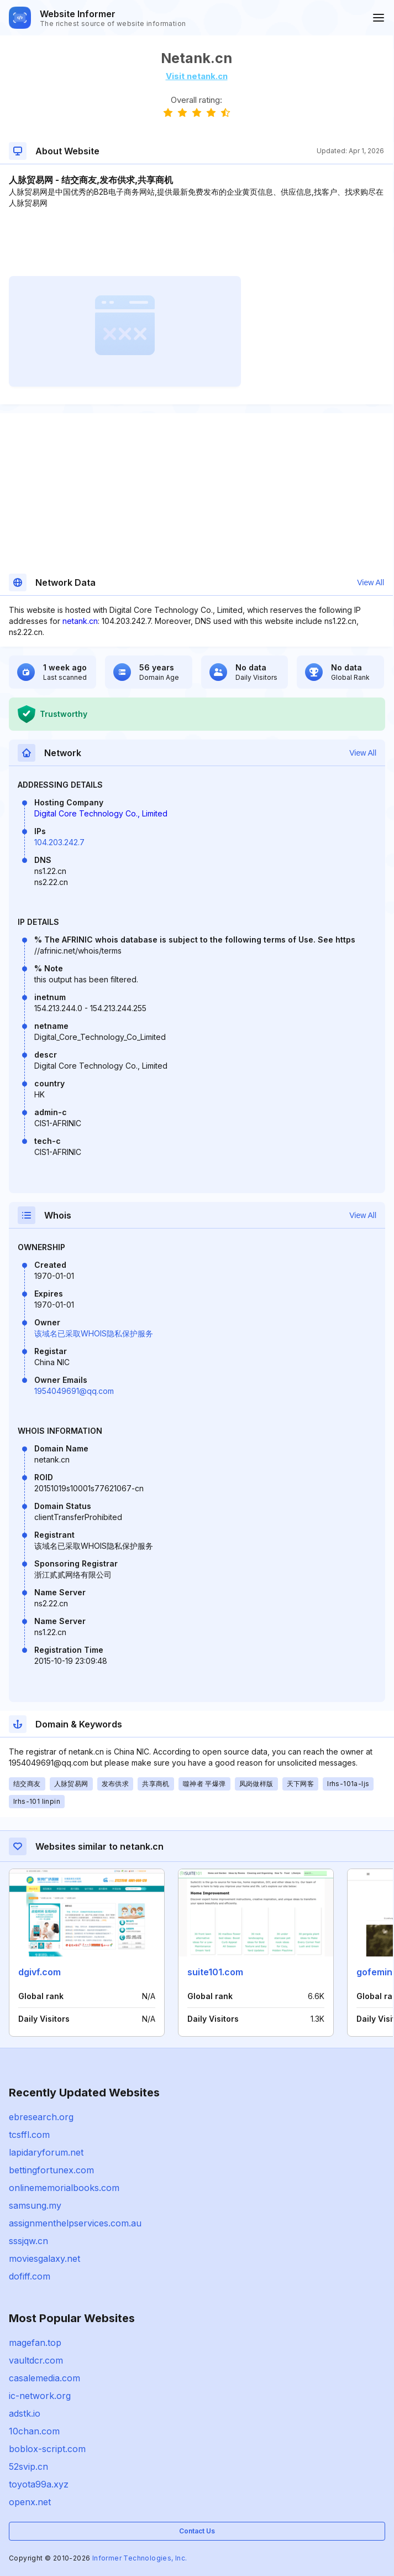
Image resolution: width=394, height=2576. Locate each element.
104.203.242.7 (59, 842)
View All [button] (370, 582)
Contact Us (197, 2531)
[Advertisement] (196, 242)
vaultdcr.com (36, 2360)
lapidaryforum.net (46, 2152)
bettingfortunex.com (51, 2170)
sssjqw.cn (28, 2240)
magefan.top (35, 2342)
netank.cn (80, 621)
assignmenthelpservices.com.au (75, 2223)
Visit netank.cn (197, 76)
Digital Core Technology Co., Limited (100, 813)
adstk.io (24, 2413)
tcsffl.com (29, 2134)
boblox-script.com (47, 2448)
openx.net (30, 2501)
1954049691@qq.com (74, 1391)
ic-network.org (40, 2395)
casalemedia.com (44, 2378)
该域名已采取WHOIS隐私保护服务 (93, 1333)
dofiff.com (29, 2276)
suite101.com (215, 1971)
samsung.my (35, 2205)
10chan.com (34, 2431)
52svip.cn (28, 2466)
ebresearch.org (41, 2116)
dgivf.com (39, 1971)
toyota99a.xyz (39, 2484)
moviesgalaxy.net (44, 2258)
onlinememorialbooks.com (64, 2187)
